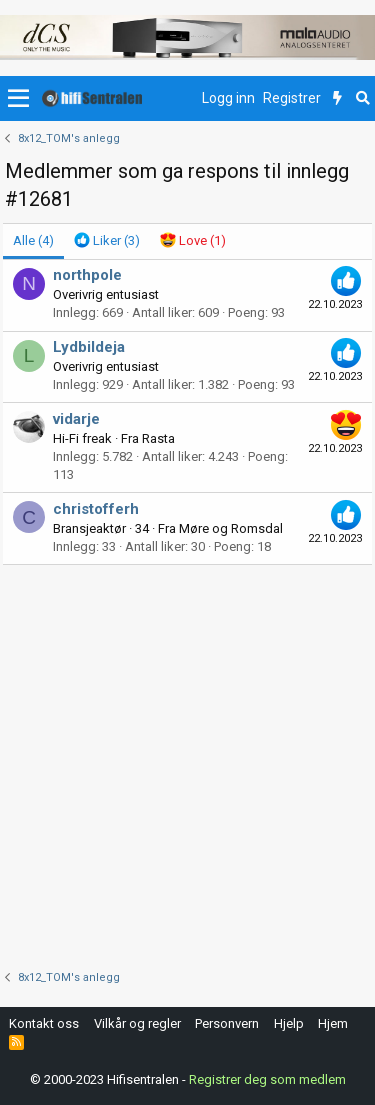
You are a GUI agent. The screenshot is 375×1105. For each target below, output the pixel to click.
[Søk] (362, 99)
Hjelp (289, 1023)
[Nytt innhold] (337, 99)
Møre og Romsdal (231, 528)
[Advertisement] (187, 762)
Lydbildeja (89, 347)
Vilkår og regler (137, 1023)
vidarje (76, 419)
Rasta (158, 438)
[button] (18, 99)
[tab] (107, 241)
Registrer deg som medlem (267, 1079)
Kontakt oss (44, 1023)
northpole (87, 275)
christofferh (96, 509)
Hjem (333, 1023)
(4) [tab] (33, 240)
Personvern (227, 1023)
